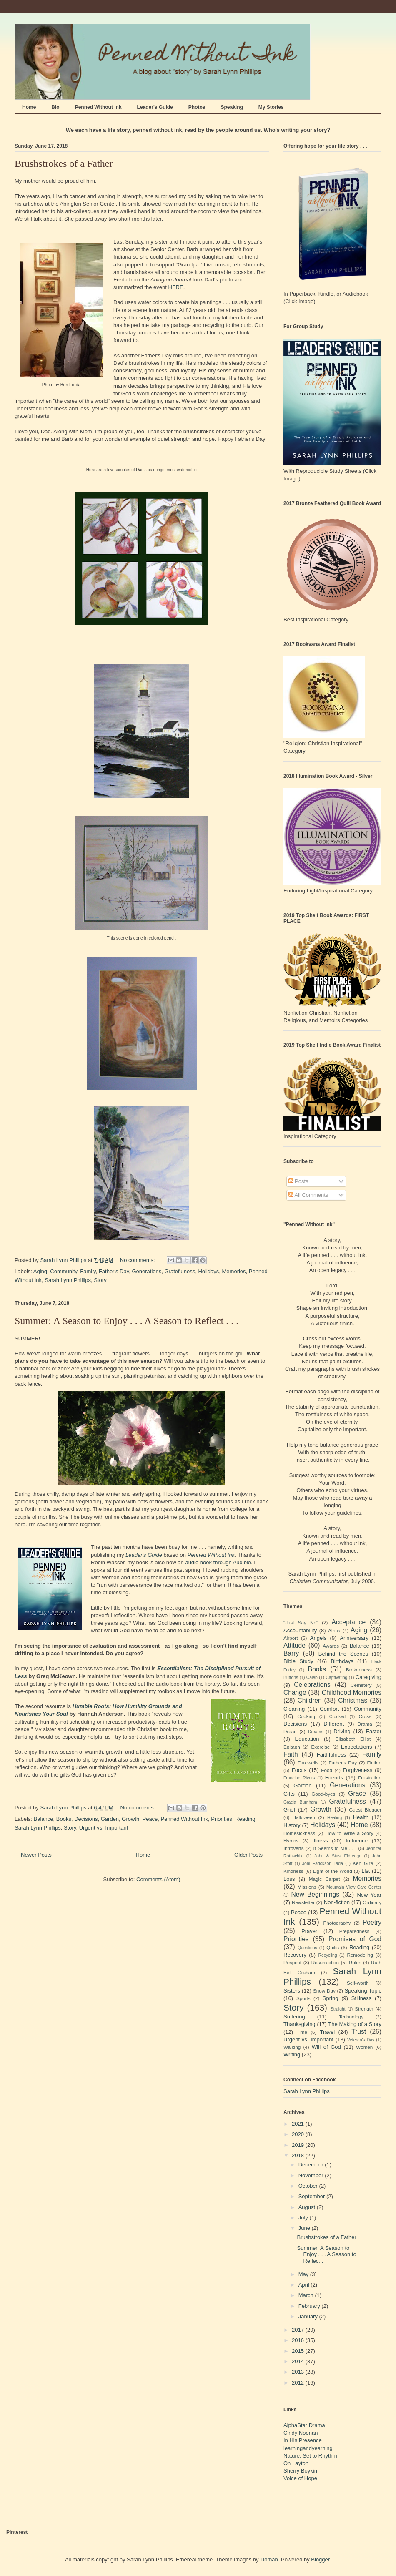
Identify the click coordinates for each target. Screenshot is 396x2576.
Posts (298, 1181)
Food (326, 1770)
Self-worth (358, 1982)
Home (29, 107)
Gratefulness (180, 1271)
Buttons (290, 1677)
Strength (364, 2008)
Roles (355, 1962)
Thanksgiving (299, 2024)
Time (302, 2032)
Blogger (320, 2559)
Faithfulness (331, 1755)
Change (294, 1692)
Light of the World (332, 1871)
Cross (364, 1716)
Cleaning (294, 1709)
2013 (299, 2372)
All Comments (308, 1195)
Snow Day (324, 1990)
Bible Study (298, 1661)
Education (307, 1739)
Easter (373, 1731)
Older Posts (248, 1855)
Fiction (374, 1762)
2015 (299, 2351)
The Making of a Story (354, 2024)
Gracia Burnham (300, 1802)
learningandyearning (308, 2448)
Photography (337, 1922)
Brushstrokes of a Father (64, 163)
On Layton (295, 2463)
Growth (130, 1819)
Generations (146, 1271)
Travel (327, 2032)
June (305, 2228)
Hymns (290, 1840)
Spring (330, 1998)
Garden (110, 1819)
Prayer (309, 1931)
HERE (175, 287)
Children (310, 1700)
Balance (43, 1819)
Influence (357, 1840)
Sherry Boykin (300, 2471)
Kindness (293, 1871)
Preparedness (354, 1931)
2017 (299, 2330)
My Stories (271, 107)
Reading (245, 1819)
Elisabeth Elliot (353, 1739)
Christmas (352, 1700)
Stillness (361, 1998)
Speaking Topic (363, 1991)
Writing (291, 2054)
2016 (299, 2340)
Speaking (232, 107)
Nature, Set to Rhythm (310, 2456)
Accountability (300, 1630)
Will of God (326, 2047)
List (365, 1871)
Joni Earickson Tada (322, 1863)
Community (63, 1271)
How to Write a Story (349, 1833)
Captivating (336, 1677)
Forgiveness (357, 1770)
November (311, 2175)
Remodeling (360, 1955)
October (308, 2186)
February (310, 2306)
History (291, 1825)
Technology (351, 2016)
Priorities (221, 1819)
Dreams (315, 1731)
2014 (299, 2361)
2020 (299, 2134)
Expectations (356, 1747)
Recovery (294, 1955)
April (304, 2285)
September (312, 2196)
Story (100, 1280)
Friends (334, 1777)
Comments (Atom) (158, 1879)
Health (361, 1817)
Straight (338, 2009)
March (306, 2295)
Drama (365, 1724)
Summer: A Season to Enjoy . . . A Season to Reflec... (326, 2254)
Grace (357, 1793)
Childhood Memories (351, 1692)
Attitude (294, 1645)
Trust (358, 2031)
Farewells (308, 1762)
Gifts (289, 1794)
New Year (369, 1895)
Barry (291, 1653)
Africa (334, 1630)
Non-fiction (337, 1902)
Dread (290, 1731)
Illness (320, 1840)
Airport (290, 1638)
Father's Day (114, 1271)
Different (333, 1724)
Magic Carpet (324, 1879)
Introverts (293, 1848)
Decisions (86, 1819)
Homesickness (299, 1833)
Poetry (372, 1922)
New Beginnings (315, 1894)
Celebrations (312, 1684)
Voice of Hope (300, 2478)
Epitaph (291, 1746)
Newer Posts (36, 1855)
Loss (289, 1879)
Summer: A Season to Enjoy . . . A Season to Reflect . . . (126, 1320)
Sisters (291, 1991)
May (304, 2274)
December (311, 2164)
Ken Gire (363, 1863)
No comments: (138, 1260)
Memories (234, 1271)
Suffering (294, 2016)
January (308, 2316)
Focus (299, 1770)
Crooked (337, 1716)
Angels (318, 1638)
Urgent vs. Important (103, 1828)
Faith (290, 1754)
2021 (299, 2124)
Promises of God (354, 1939)
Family (87, 1271)
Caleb (312, 1677)
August (307, 2207)
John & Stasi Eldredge (337, 1856)
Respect (292, 1962)
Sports (303, 1998)
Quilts (332, 1947)
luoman (269, 2559)
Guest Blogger (365, 1809)
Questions (307, 1947)
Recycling (327, 1955)
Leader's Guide (155, 107)
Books (63, 1819)
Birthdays (342, 1661)
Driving (341, 1731)
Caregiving (368, 1677)
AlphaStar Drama (304, 2425)
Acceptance (349, 1622)
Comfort (329, 1709)
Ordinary (372, 1902)
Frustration (369, 1777)
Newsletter (303, 1902)
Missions (307, 1887)
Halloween (304, 1817)
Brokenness (359, 1669)
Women (364, 2047)
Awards (331, 1646)
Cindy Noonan (300, 2433)
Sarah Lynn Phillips (68, 1280)
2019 (299, 2145)
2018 (299, 2155)
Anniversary (354, 1638)
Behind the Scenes (343, 1654)
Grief (289, 1810)
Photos (197, 107)
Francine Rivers (299, 1778)
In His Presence (302, 2440)
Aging (40, 1271)
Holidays (208, 1271)
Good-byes (323, 1794)
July (304, 2217)
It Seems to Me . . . (334, 1848)
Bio (55, 107)
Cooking (306, 1716)
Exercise (320, 1746)
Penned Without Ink (98, 107)
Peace (150, 1819)
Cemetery (361, 1685)
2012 (299, 2383)
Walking (292, 2047)
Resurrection (325, 1962)
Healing (334, 1817)
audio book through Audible (218, 1562)
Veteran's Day (361, 2040)
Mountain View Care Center (353, 1887)
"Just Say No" (300, 1622)
